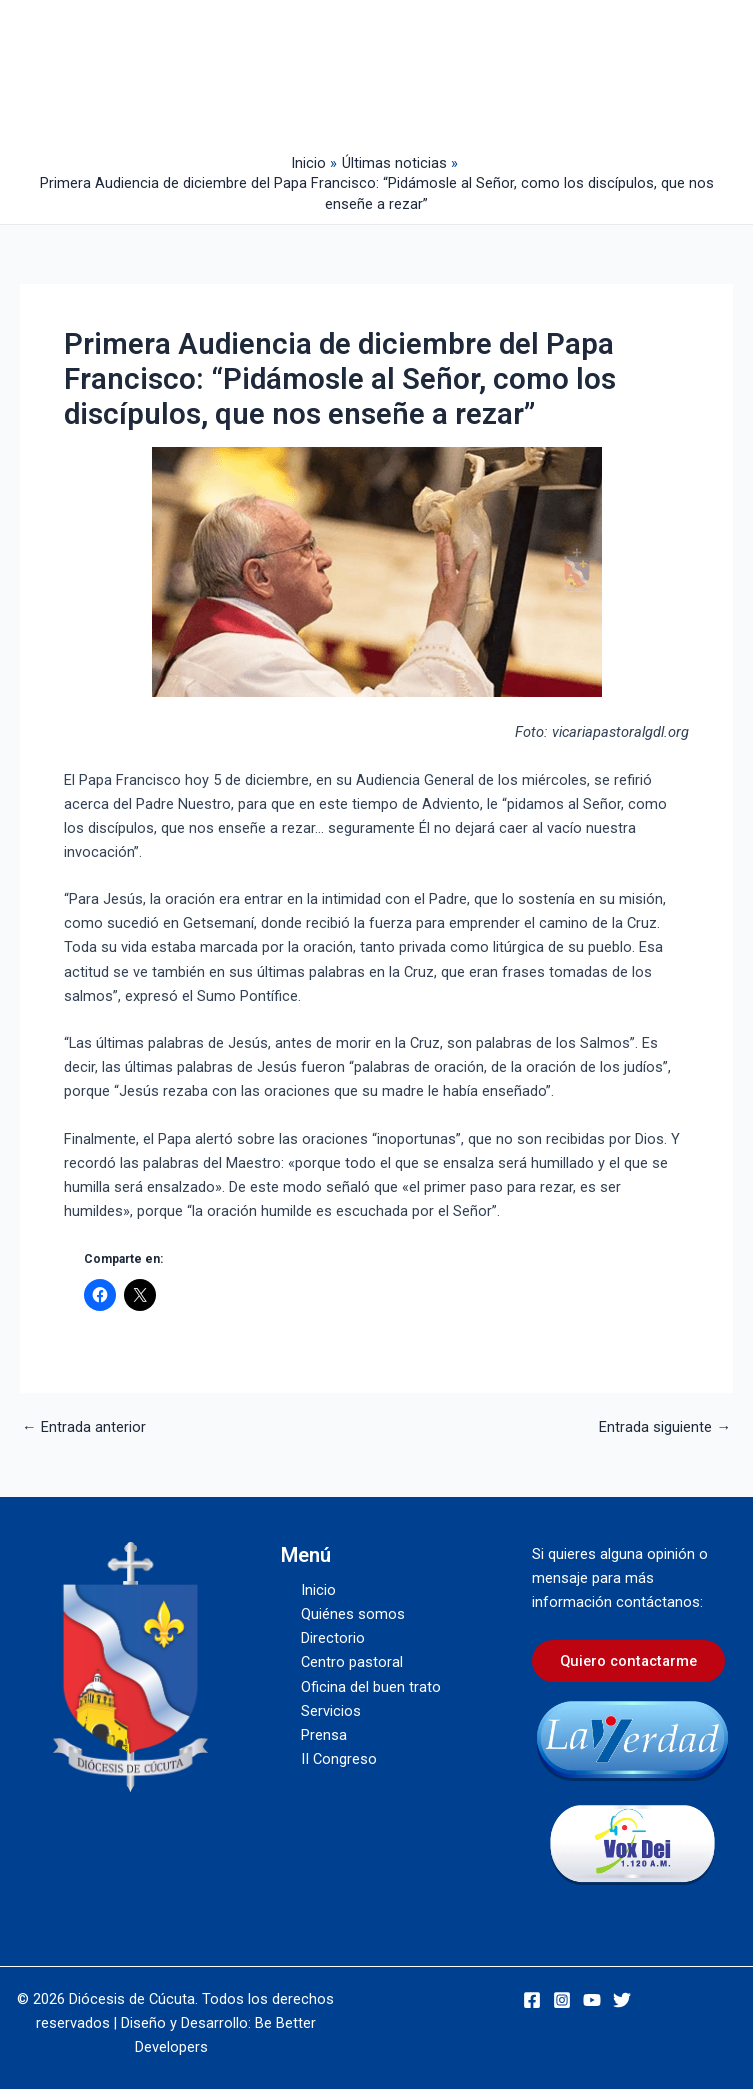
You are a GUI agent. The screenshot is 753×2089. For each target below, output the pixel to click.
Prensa (324, 1735)
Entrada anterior (84, 1427)
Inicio (318, 1590)
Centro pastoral (352, 1662)
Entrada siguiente (665, 1427)
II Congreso (339, 1759)
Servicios (331, 1711)
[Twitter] (622, 2000)
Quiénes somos (353, 1614)
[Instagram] (562, 2000)
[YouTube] (592, 2000)
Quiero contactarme (628, 1661)
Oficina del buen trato (371, 1687)
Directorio (333, 1638)
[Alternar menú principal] (387, 72)
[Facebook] (532, 2000)
